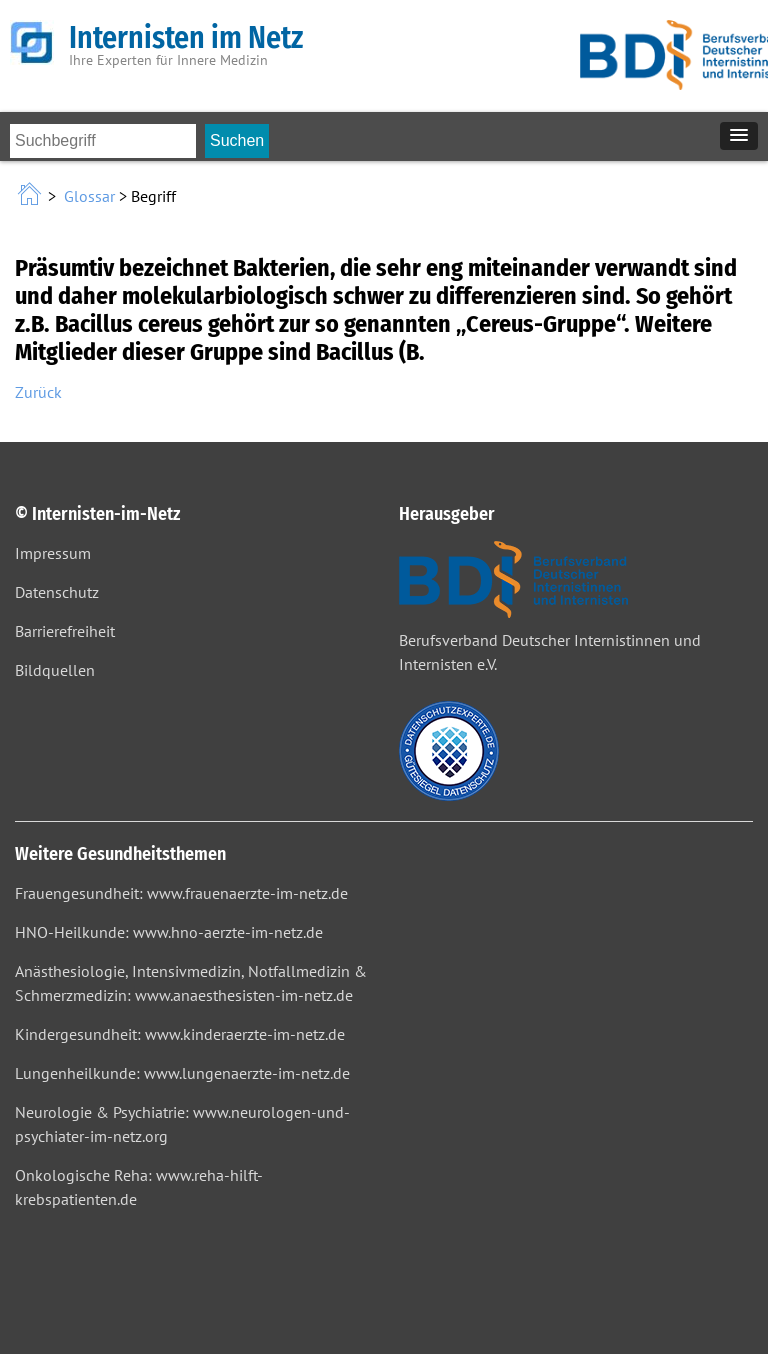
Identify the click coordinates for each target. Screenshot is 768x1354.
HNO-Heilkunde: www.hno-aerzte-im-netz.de (169, 932)
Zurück (38, 392)
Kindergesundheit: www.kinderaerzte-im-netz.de (180, 1034)
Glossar (89, 196)
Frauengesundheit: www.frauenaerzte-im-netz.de (181, 893)
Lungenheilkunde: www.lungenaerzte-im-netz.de (182, 1073)
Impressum (53, 553)
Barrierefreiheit (65, 631)
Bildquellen (55, 670)
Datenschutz (57, 592)
